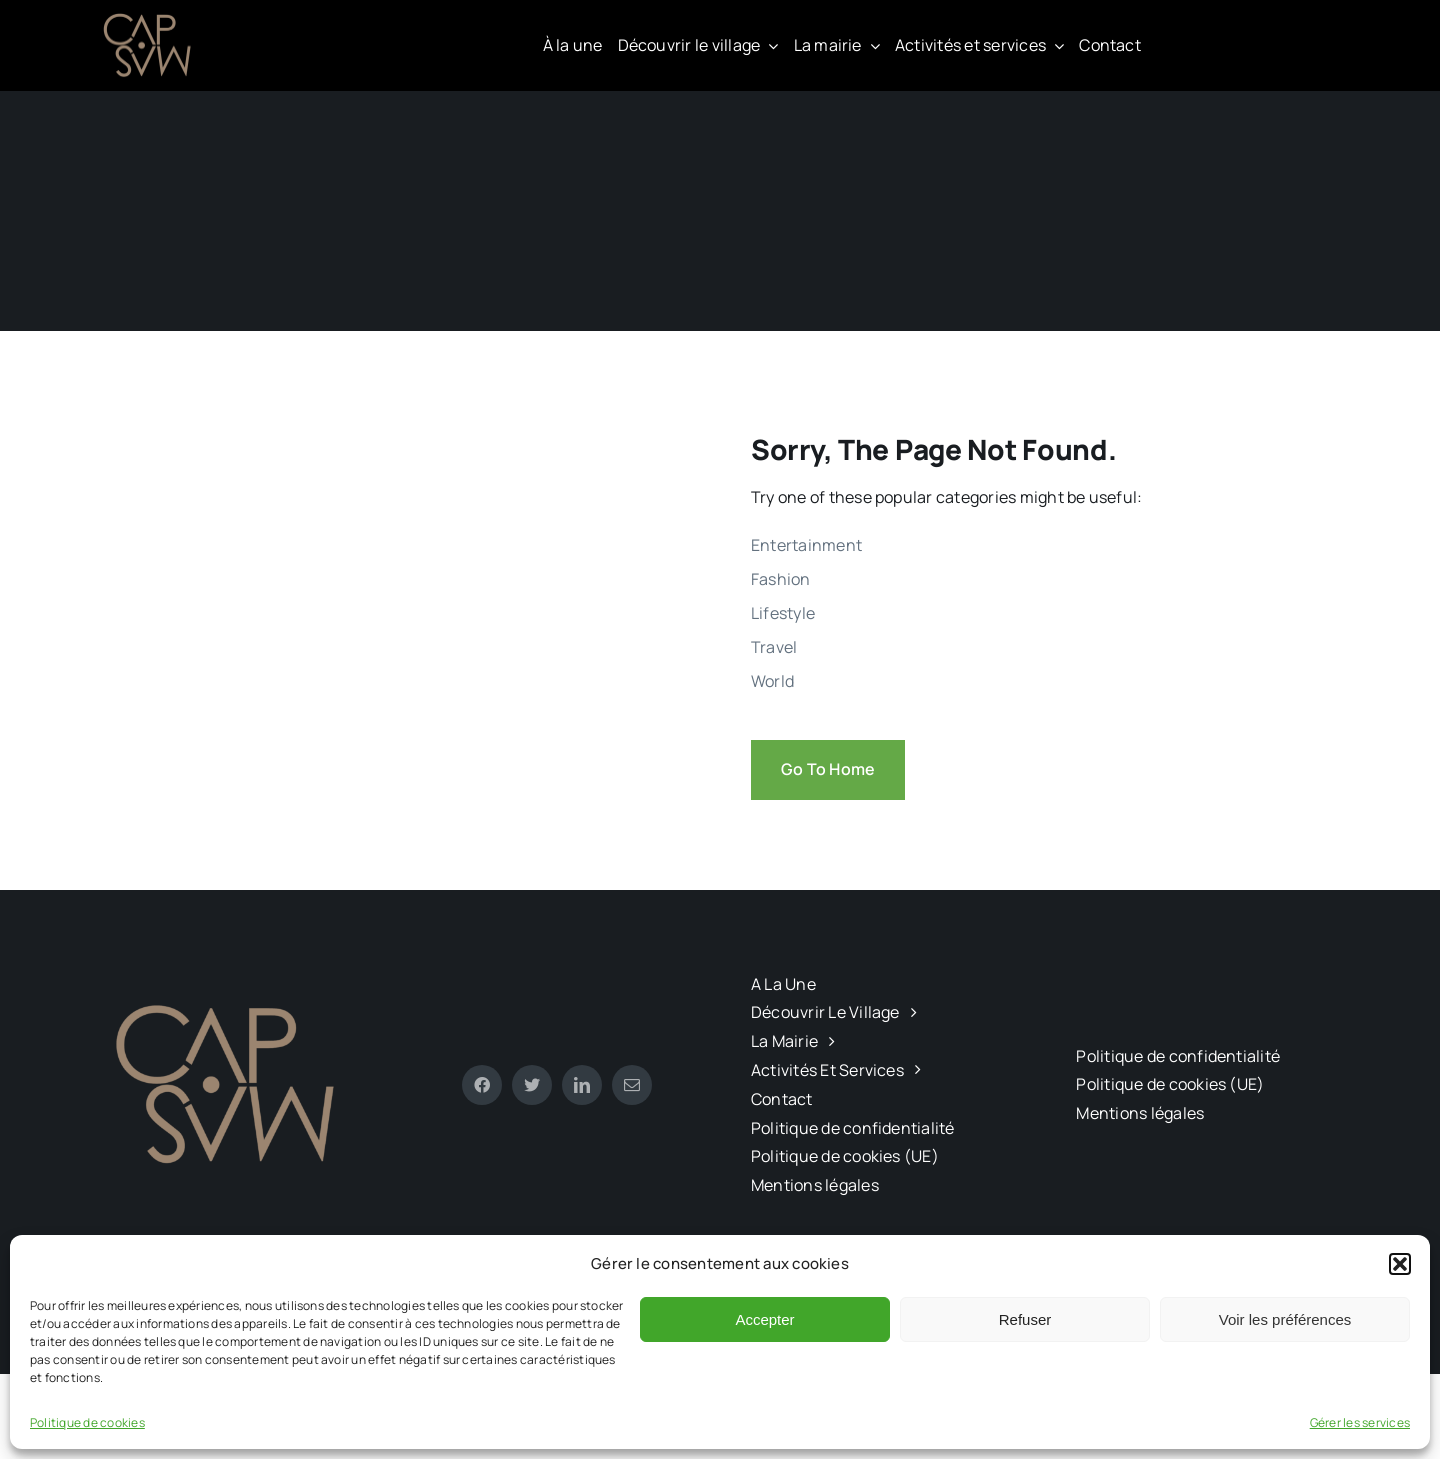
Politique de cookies (87, 1422)
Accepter (764, 1319)
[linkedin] (582, 1085)
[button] (1400, 1264)
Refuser (1025, 1319)
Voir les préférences (1285, 1319)
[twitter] (532, 1085)
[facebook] (482, 1085)
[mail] (632, 1085)
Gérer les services (1360, 1422)
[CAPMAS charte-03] (150, 18)
